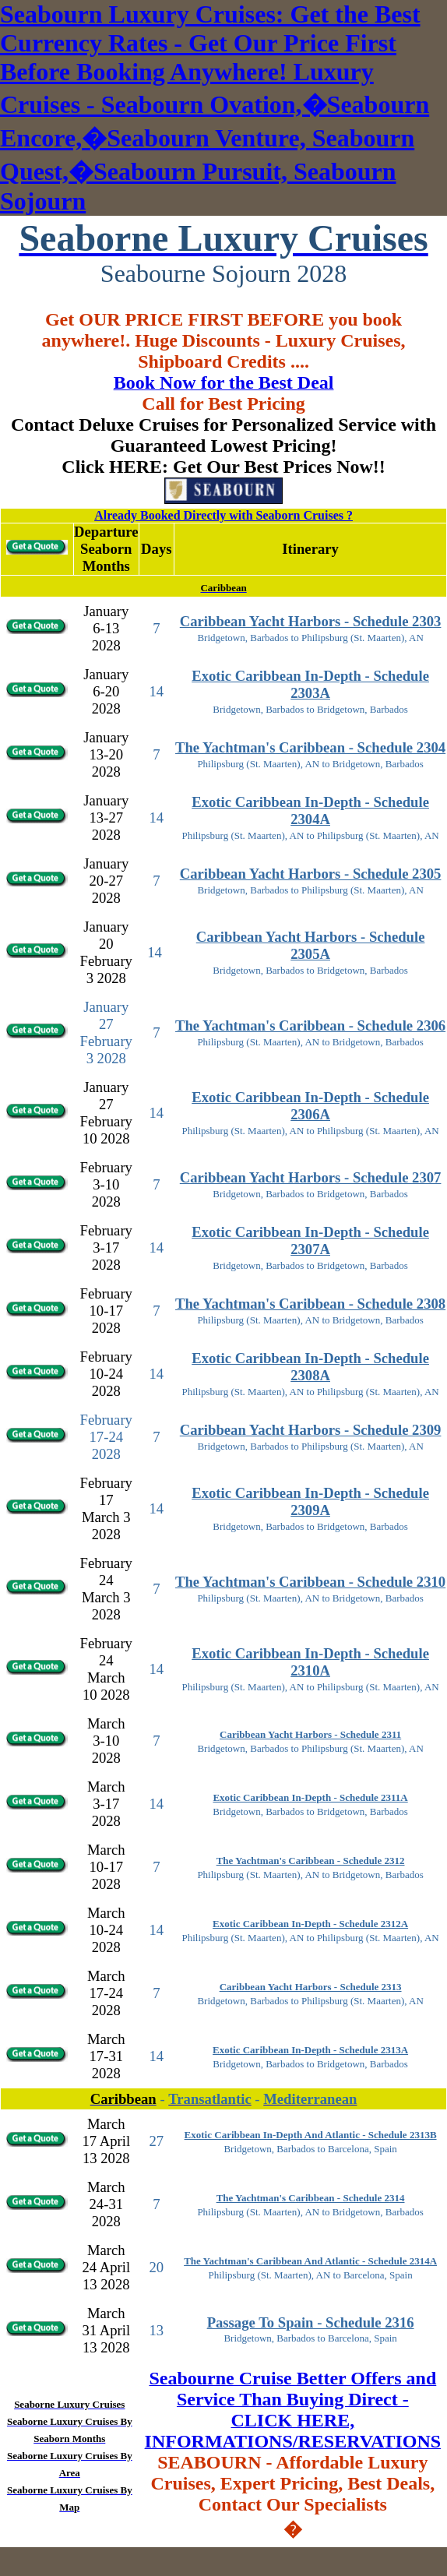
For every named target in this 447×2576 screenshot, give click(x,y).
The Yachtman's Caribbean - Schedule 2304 (310, 747)
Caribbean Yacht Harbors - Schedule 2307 (311, 1177)
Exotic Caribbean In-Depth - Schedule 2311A (310, 1797)
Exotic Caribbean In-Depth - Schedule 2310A (310, 1662)
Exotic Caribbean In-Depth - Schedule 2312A (310, 1923)
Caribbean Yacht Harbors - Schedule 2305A (310, 945)
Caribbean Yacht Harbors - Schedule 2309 (311, 1430)
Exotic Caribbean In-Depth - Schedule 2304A (310, 810)
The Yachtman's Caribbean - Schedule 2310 (310, 1581)
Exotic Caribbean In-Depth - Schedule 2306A (310, 1105)
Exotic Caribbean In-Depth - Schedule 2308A (310, 1366)
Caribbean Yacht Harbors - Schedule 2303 (311, 621)
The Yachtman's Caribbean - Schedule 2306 (310, 1025)
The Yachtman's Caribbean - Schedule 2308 (310, 1303)
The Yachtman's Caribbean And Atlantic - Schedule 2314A (310, 2261)
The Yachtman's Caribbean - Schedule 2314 (310, 2198)
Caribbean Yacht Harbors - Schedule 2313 (311, 1987)
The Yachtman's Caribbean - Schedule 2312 (310, 1860)
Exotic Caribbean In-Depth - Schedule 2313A (310, 2050)
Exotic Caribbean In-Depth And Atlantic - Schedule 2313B (311, 2135)
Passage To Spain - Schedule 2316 (310, 2322)
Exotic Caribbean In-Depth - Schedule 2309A (310, 1501)
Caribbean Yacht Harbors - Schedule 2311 (310, 1734)
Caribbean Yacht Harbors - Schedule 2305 (311, 873)
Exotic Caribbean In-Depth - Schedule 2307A (310, 1240)
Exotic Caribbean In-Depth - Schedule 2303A (310, 684)
